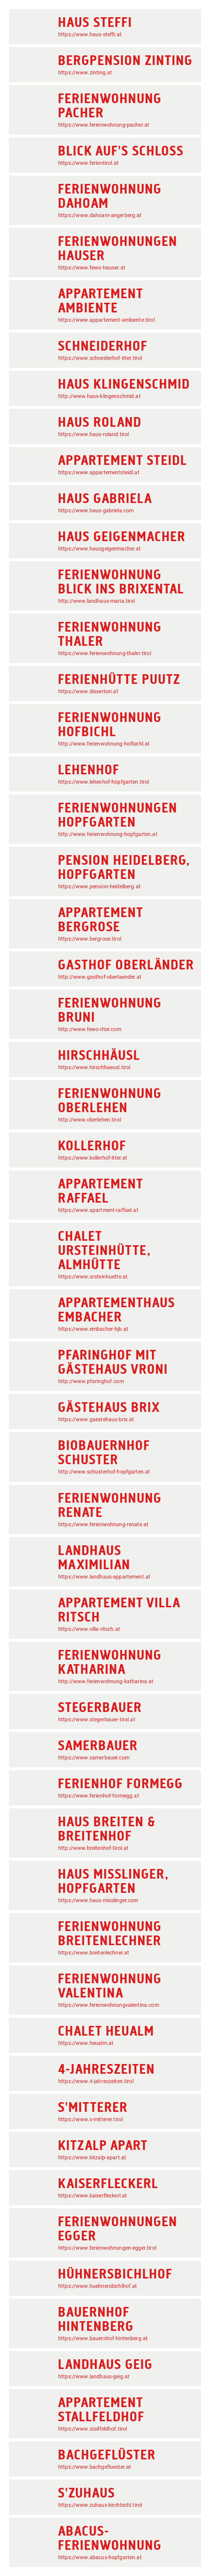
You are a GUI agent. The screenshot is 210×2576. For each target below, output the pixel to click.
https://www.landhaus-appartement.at (104, 1577)
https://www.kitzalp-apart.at (92, 2157)
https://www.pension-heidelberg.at (99, 886)
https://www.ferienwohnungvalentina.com (108, 2005)
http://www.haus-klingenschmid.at (99, 396)
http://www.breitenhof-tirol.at (93, 1848)
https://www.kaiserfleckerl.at (92, 2196)
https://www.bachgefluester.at (94, 2467)
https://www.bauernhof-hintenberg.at (103, 2338)
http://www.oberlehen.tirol (89, 1120)
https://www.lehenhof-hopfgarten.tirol (103, 782)
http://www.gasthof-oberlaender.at (99, 977)
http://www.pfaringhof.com (91, 1381)
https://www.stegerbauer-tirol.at (96, 1719)
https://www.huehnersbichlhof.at (97, 2286)
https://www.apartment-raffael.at (98, 1210)
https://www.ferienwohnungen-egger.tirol (107, 2248)
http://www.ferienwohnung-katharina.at (106, 1681)
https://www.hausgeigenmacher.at (99, 549)
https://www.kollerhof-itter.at (93, 1158)
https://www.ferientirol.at (88, 163)
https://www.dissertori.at (88, 691)
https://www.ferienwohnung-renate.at (103, 1524)
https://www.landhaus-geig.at (93, 2376)
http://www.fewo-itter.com (89, 1029)
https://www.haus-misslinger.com (98, 1900)
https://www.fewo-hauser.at (91, 268)
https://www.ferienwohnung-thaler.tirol (104, 653)
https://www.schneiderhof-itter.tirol (100, 358)
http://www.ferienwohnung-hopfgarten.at (107, 834)
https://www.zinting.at (85, 72)
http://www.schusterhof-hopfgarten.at (104, 1472)
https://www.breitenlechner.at (93, 1953)
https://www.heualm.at (85, 2043)
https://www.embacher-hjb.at (93, 1329)
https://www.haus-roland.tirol (93, 434)
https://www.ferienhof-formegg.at (98, 1796)
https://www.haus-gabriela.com (96, 510)
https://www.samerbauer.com (93, 1758)
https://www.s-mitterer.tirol (90, 2119)
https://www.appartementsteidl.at (99, 472)
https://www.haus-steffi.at (90, 34)
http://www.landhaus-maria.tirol (96, 601)
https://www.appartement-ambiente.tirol (106, 320)
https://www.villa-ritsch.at (89, 1629)
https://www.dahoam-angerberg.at (100, 215)
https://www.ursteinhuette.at (93, 1277)
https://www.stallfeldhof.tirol (92, 2429)
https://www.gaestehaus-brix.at (96, 1419)
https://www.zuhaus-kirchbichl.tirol (100, 2505)
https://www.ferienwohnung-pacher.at (103, 125)
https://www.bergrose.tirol (89, 939)
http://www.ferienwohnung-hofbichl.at (104, 744)
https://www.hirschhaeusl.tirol (94, 1067)
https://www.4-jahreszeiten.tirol (96, 2081)
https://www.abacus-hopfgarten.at (100, 2557)
